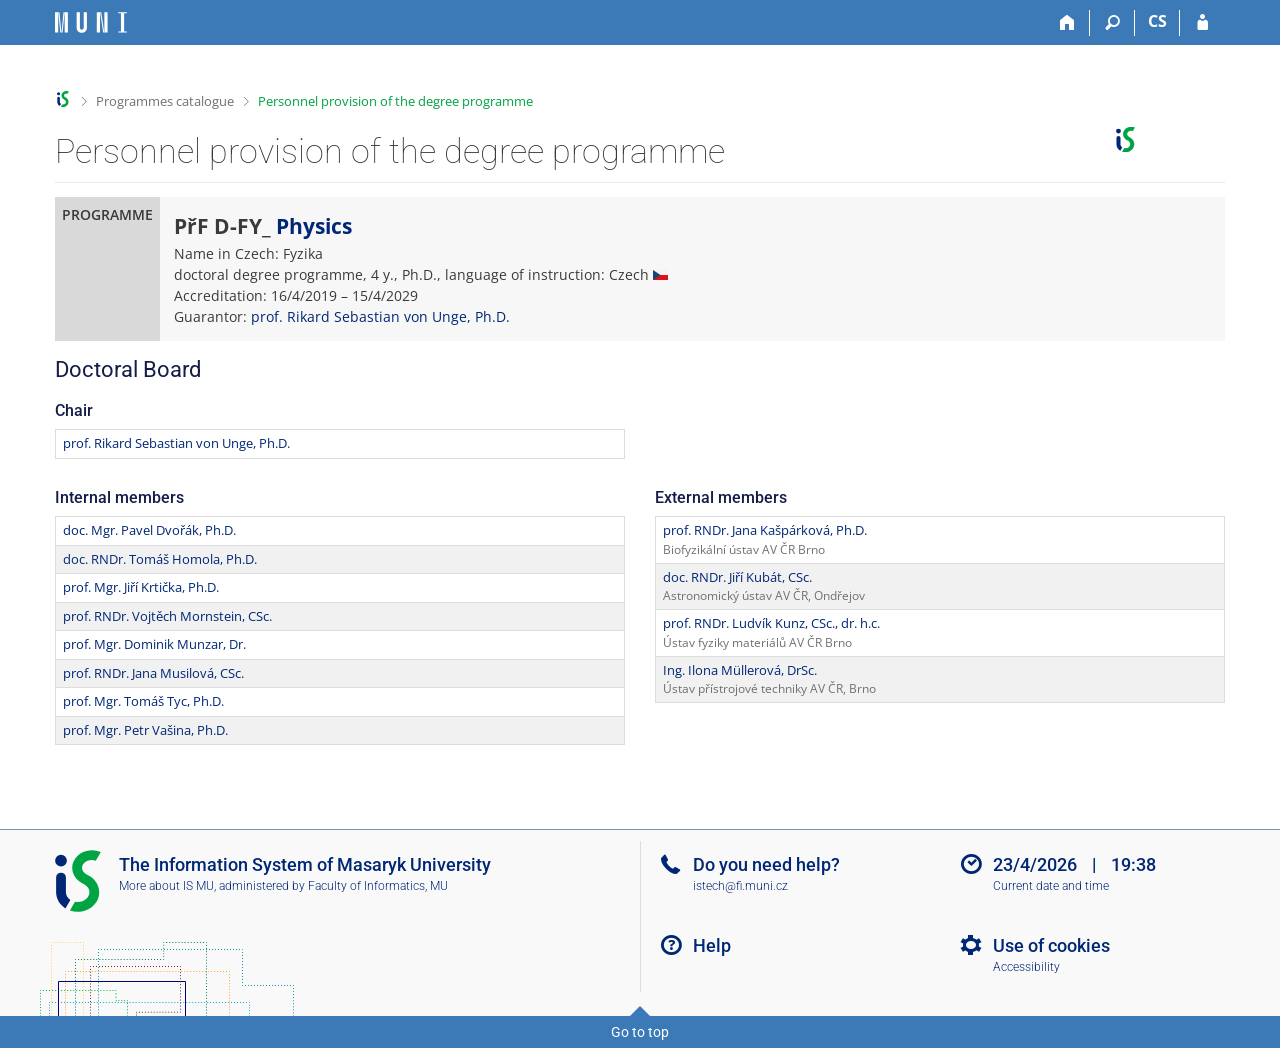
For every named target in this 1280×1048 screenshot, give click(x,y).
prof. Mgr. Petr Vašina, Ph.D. (145, 730)
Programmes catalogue (165, 101)
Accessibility (1026, 967)
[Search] (1112, 23)
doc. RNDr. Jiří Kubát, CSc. (737, 577)
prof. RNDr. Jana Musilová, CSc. (153, 673)
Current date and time (1051, 886)
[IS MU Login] (1202, 23)
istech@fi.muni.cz (740, 886)
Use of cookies (1051, 945)
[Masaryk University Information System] (91, 22)
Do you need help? (766, 864)
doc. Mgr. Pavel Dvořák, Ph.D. (149, 530)
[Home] (1067, 23)
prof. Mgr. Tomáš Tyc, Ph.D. (143, 701)
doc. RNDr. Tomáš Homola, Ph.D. (160, 559)
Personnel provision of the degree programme (395, 101)
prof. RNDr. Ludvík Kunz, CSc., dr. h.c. (771, 623)
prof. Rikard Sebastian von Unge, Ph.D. (380, 316)
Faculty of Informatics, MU (378, 886)
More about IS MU (166, 886)
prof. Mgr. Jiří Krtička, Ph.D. (141, 587)
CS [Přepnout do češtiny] (1157, 21)
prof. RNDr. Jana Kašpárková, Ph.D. (765, 530)
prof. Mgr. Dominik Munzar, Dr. (154, 644)
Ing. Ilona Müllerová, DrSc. (740, 670)
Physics (314, 226)
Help (712, 945)
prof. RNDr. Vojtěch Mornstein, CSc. (167, 616)
